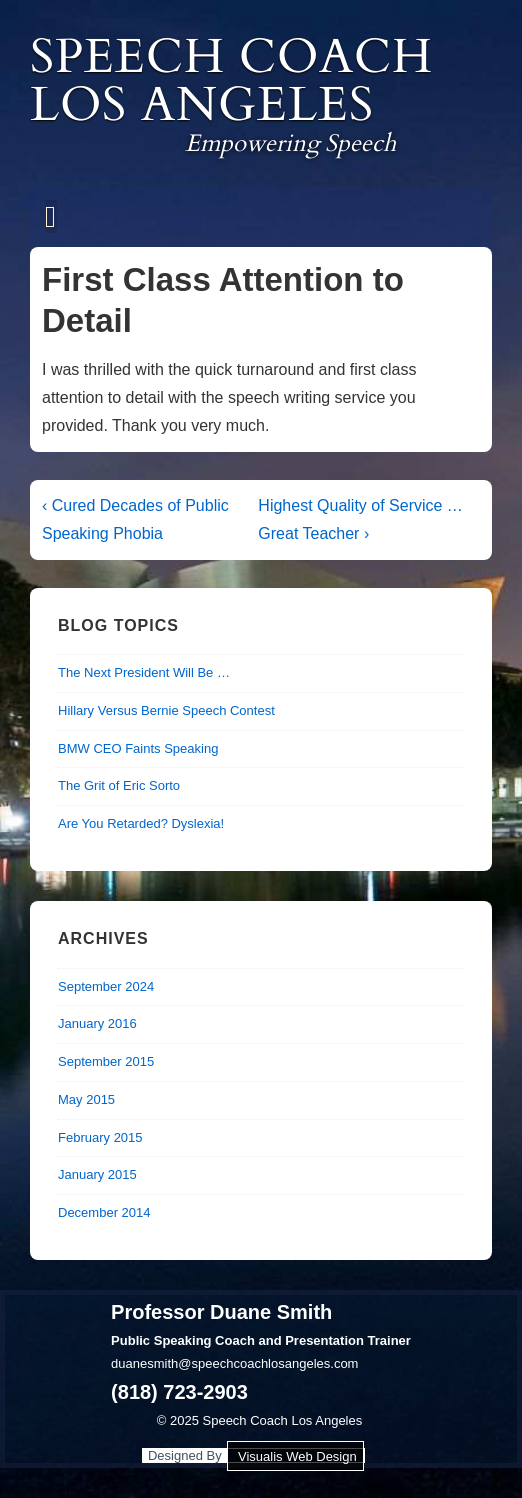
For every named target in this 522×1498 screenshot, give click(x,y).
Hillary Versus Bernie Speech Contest (166, 710)
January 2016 (97, 1023)
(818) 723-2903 (179, 1392)
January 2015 (97, 1174)
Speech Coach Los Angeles (231, 80)
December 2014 (104, 1212)
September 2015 (106, 1061)
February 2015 (100, 1137)
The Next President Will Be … (144, 672)
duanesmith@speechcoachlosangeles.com (234, 1363)
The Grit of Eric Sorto (119, 785)
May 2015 (86, 1099)
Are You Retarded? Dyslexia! (141, 823)
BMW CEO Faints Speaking (138, 748)
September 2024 (106, 986)
